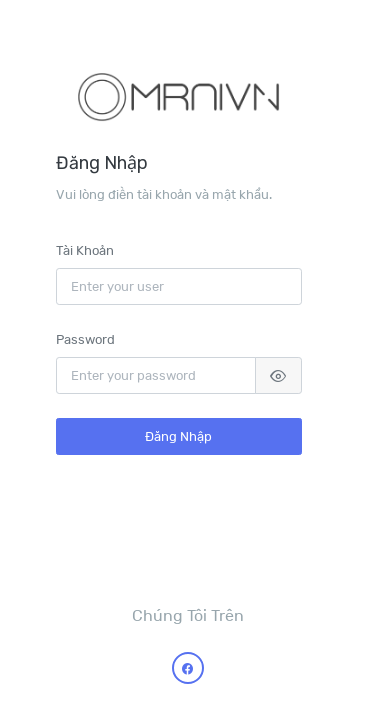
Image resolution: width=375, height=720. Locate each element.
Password (85, 339)
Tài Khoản (85, 250)
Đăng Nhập (178, 436)
